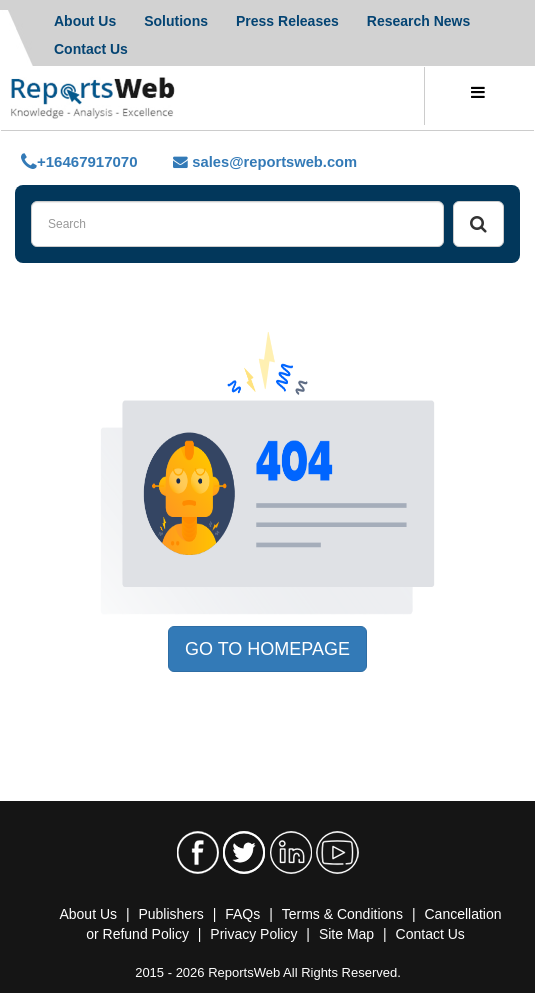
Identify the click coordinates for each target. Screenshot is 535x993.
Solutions (176, 21)
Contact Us (430, 934)
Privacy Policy (253, 934)
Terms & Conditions (342, 914)
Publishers (170, 914)
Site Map (346, 934)
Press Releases (287, 21)
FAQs (242, 914)
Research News (419, 21)
